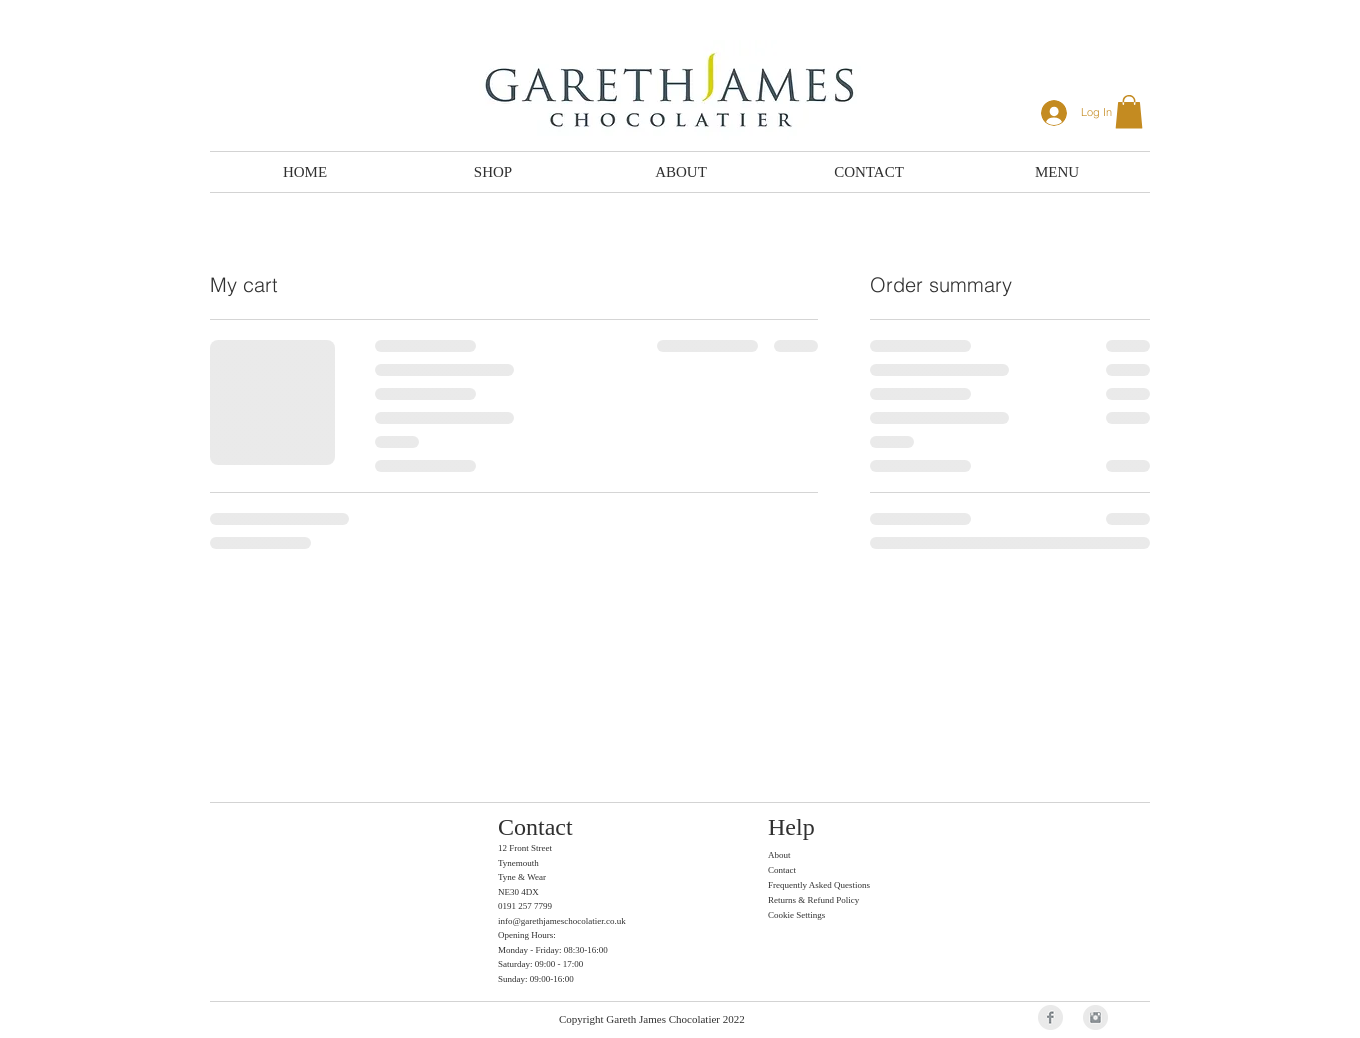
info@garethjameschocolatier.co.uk (562, 921)
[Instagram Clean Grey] (1095, 1017)
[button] (1129, 111)
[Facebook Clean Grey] (1050, 1017)
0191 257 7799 (525, 906)
